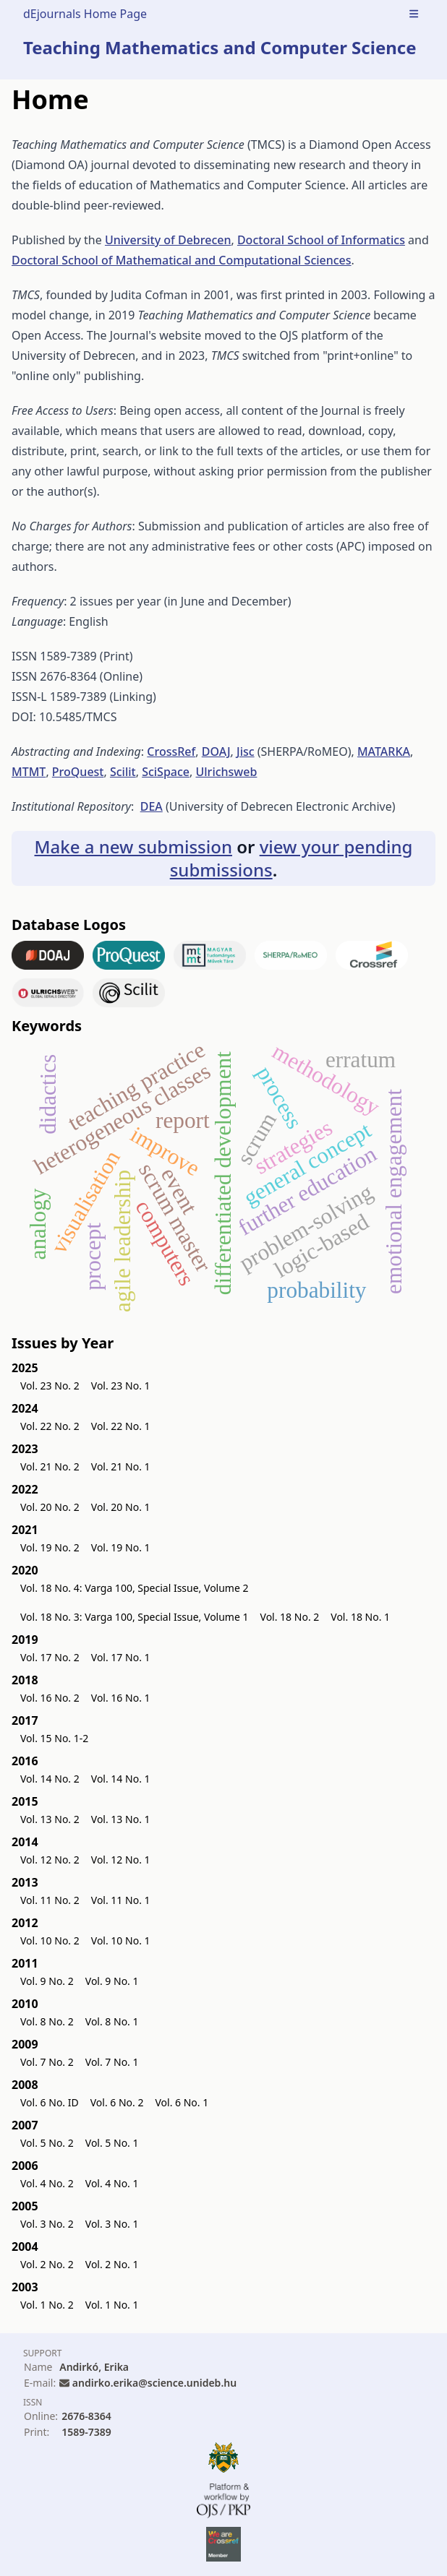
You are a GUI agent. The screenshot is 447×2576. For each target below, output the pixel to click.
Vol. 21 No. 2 (50, 1466)
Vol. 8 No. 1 (112, 2021)
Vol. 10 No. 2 (50, 1940)
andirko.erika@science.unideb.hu (154, 2383)
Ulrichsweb (226, 772)
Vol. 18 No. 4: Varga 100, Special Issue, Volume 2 (134, 1588)
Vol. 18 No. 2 (290, 1617)
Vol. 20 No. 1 (120, 1507)
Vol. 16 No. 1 (120, 1698)
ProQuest (78, 772)
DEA (151, 806)
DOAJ (216, 751)
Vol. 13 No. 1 (120, 1819)
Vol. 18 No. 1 (360, 1617)
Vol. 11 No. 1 (120, 1900)
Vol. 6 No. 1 (181, 2102)
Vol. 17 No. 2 (50, 1657)
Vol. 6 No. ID (49, 2102)
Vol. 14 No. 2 (50, 1778)
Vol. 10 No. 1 (120, 1940)
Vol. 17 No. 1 (120, 1657)
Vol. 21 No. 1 (120, 1466)
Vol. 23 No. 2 (50, 1385)
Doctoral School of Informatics (321, 240)
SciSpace (166, 772)
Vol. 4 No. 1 (112, 2183)
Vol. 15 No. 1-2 (54, 1738)
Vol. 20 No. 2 (50, 1507)
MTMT (29, 772)
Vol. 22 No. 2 (50, 1426)
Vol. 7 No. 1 (112, 2062)
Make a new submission (133, 846)
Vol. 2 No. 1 (112, 2264)
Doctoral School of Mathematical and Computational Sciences (182, 260)
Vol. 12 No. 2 (50, 1859)
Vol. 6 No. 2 (117, 2102)
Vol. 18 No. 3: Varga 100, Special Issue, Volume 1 (134, 1617)
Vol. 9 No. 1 (112, 1981)
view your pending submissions (291, 858)
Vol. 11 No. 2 (50, 1900)
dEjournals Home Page (85, 14)
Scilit (123, 772)
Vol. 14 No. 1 (120, 1778)
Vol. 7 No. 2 (47, 2062)
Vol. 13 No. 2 (50, 1819)
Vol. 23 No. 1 (120, 1385)
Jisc (246, 751)
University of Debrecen (168, 240)
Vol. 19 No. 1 (120, 1547)
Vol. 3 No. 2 (47, 2224)
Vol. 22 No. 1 (120, 1426)
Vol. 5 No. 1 (112, 2143)
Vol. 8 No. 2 (47, 2021)
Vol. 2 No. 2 (47, 2264)
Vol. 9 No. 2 (47, 1981)
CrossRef (171, 751)
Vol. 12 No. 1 (120, 1859)
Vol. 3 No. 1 (112, 2224)
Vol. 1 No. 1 (112, 2305)
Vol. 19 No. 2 (50, 1547)
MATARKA (383, 751)
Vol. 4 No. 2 (47, 2183)
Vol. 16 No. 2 (50, 1698)
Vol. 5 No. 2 (47, 2143)
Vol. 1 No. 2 (47, 2305)
